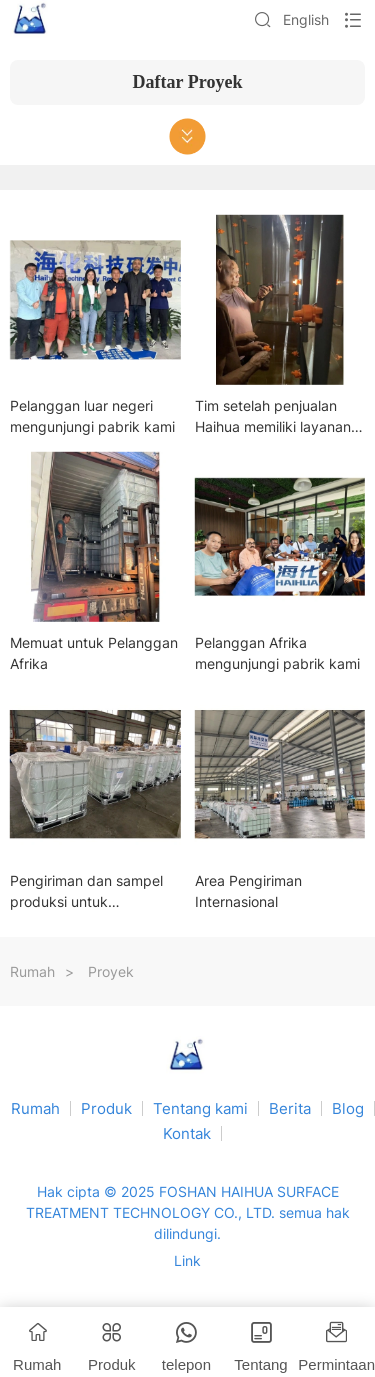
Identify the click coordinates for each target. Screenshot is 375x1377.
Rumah (32, 971)
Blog (348, 1108)
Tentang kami (200, 1108)
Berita (290, 1108)
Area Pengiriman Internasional (248, 891)
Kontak (187, 1133)
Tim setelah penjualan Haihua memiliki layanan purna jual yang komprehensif (273, 417)
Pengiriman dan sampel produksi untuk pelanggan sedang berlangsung (86, 892)
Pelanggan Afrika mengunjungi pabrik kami (277, 653)
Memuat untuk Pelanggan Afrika (94, 653)
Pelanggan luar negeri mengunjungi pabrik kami (92, 416)
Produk (106, 1108)
